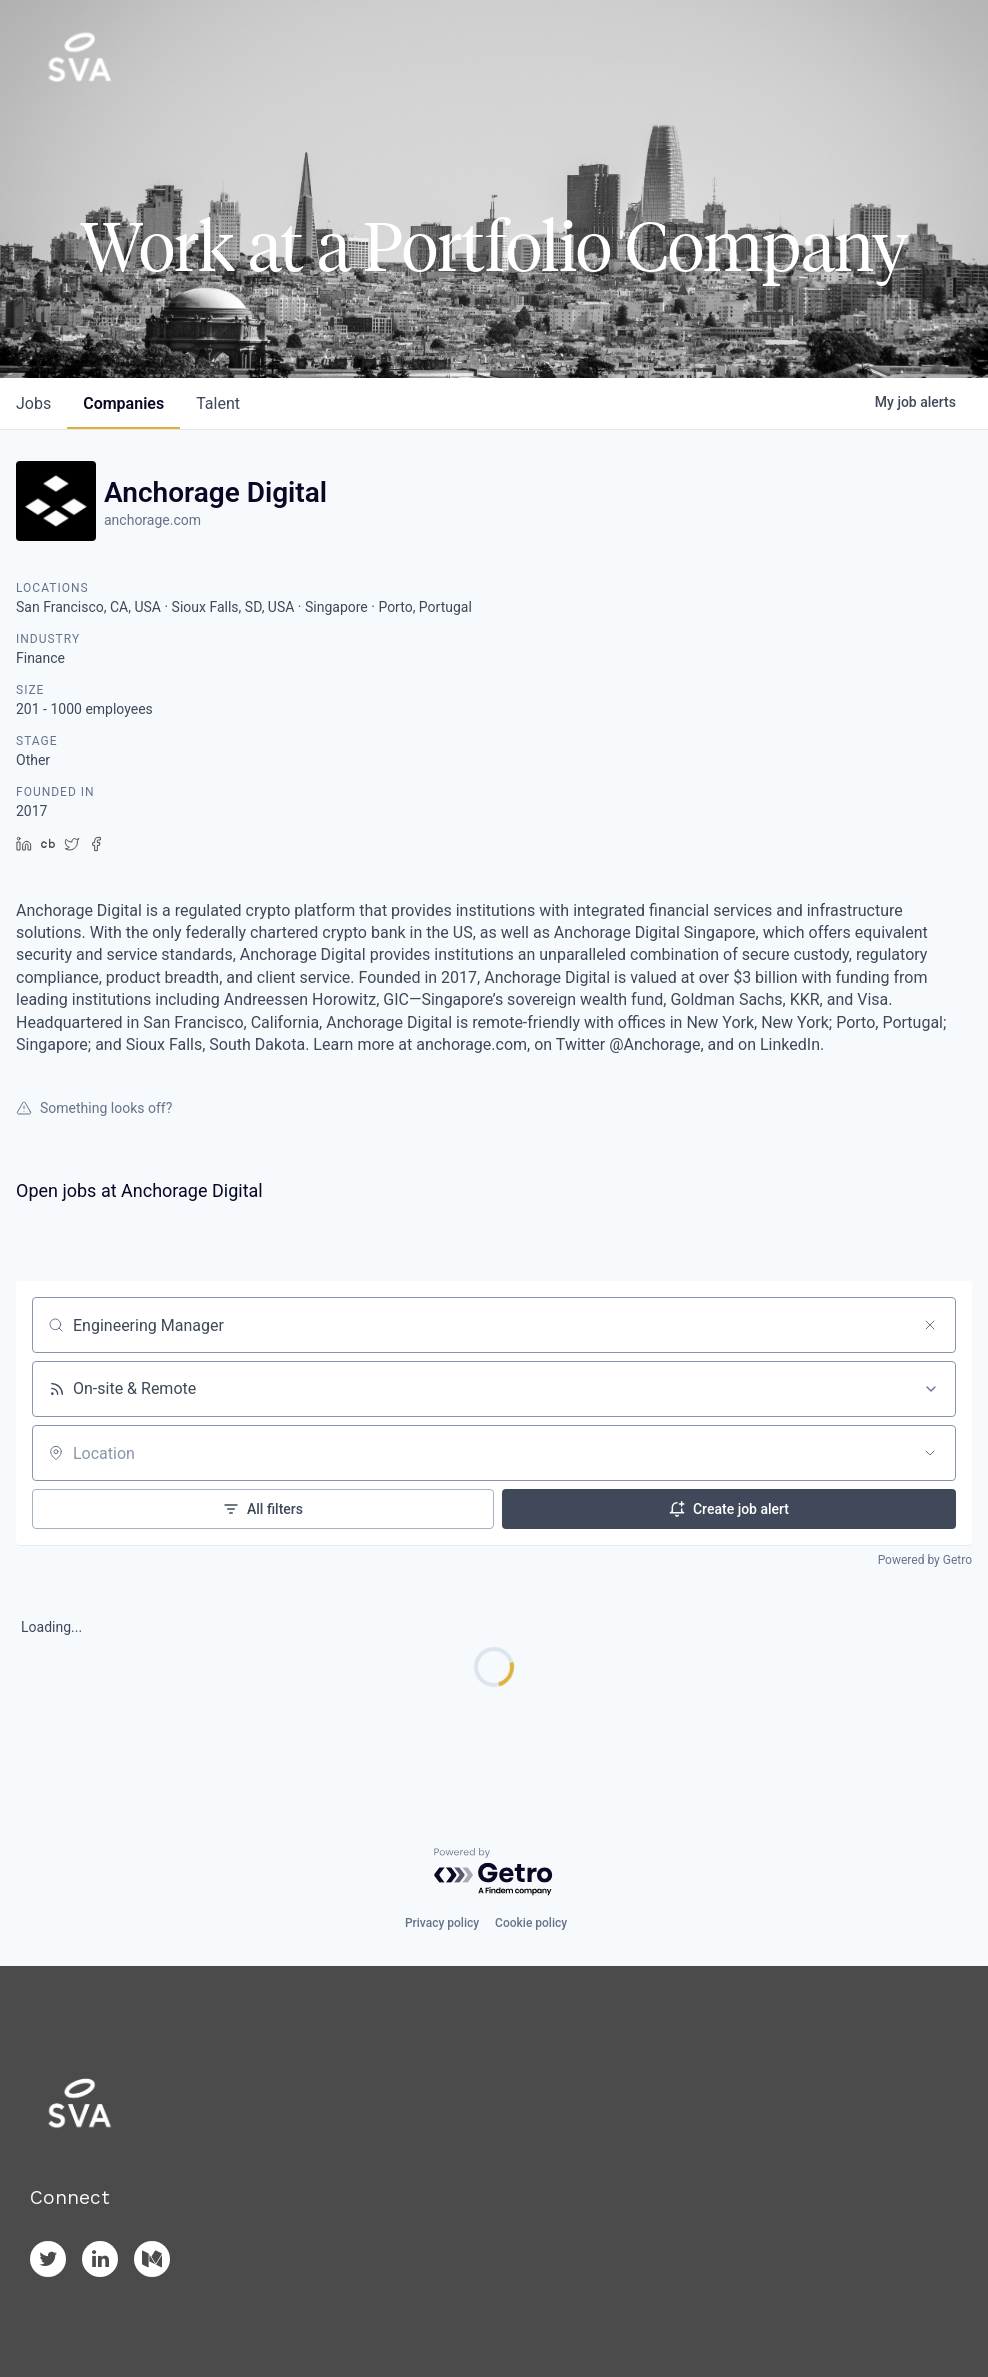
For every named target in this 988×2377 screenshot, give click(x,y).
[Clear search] (930, 1325)
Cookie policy (531, 1923)
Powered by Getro (925, 1560)
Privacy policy (442, 1923)
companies (123, 403)
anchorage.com (152, 520)
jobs (33, 403)
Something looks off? (94, 1108)
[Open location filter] (930, 1453)
